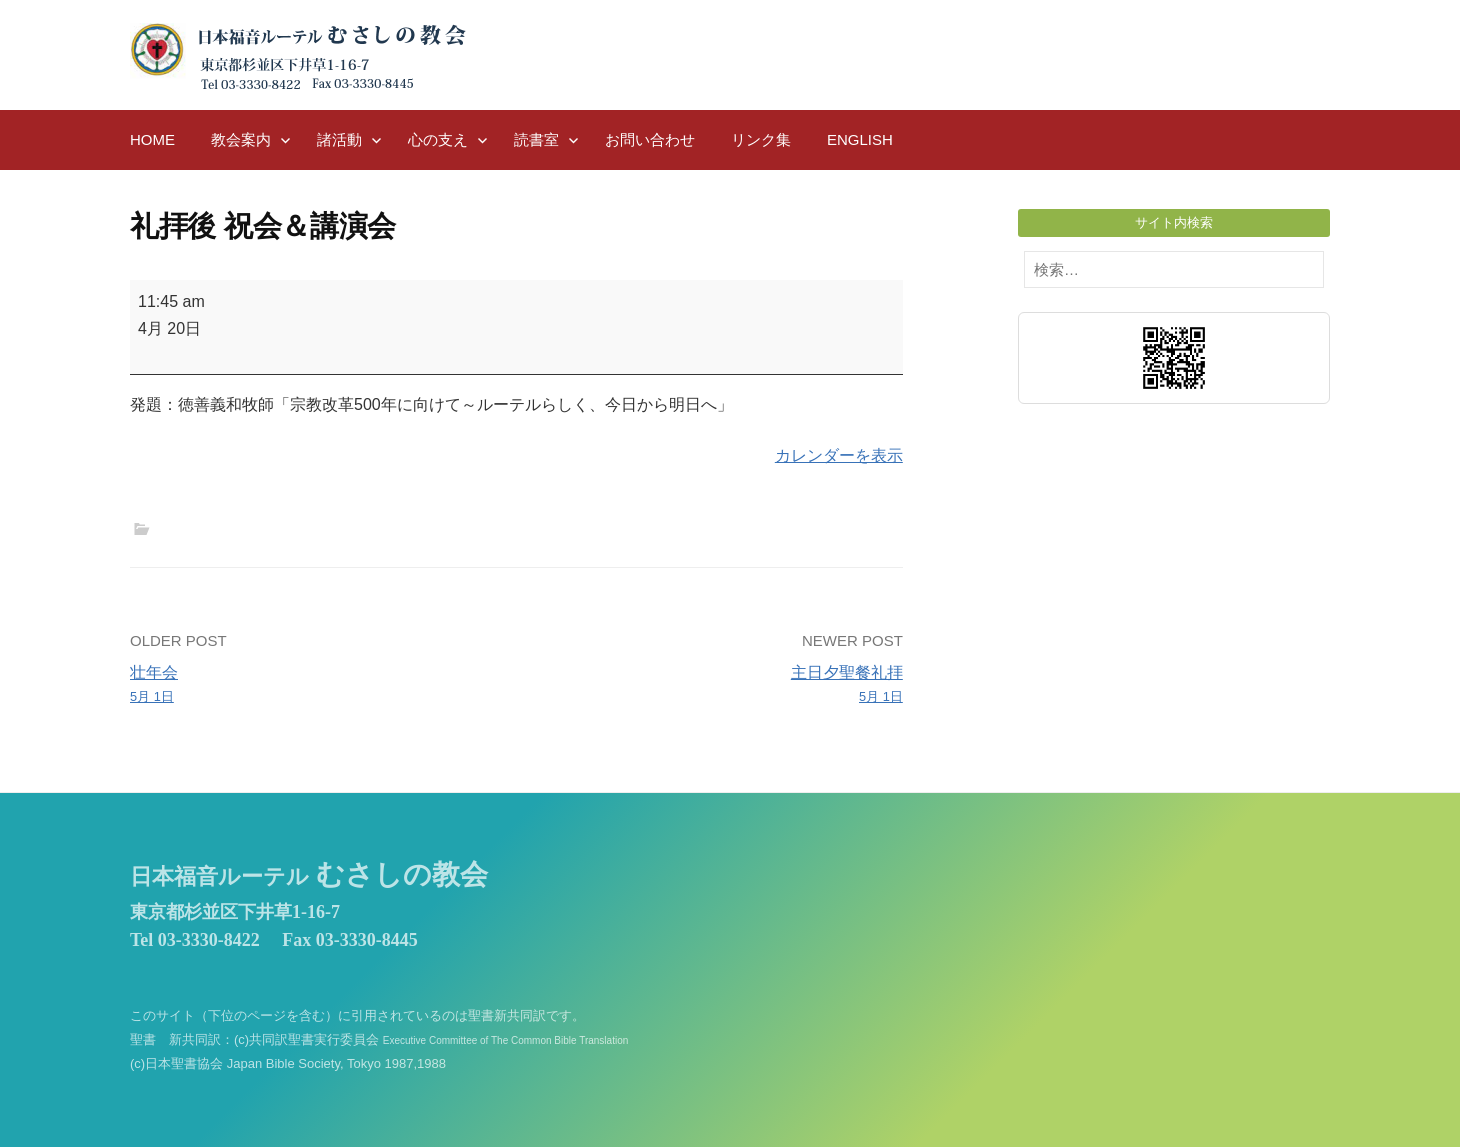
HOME (152, 139)
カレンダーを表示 (839, 455)
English (860, 139)
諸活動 (339, 139)
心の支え (438, 139)
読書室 (536, 139)
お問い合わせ (650, 139)
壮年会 (315, 686)
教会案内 (241, 139)
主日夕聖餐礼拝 (717, 686)
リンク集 (761, 139)
